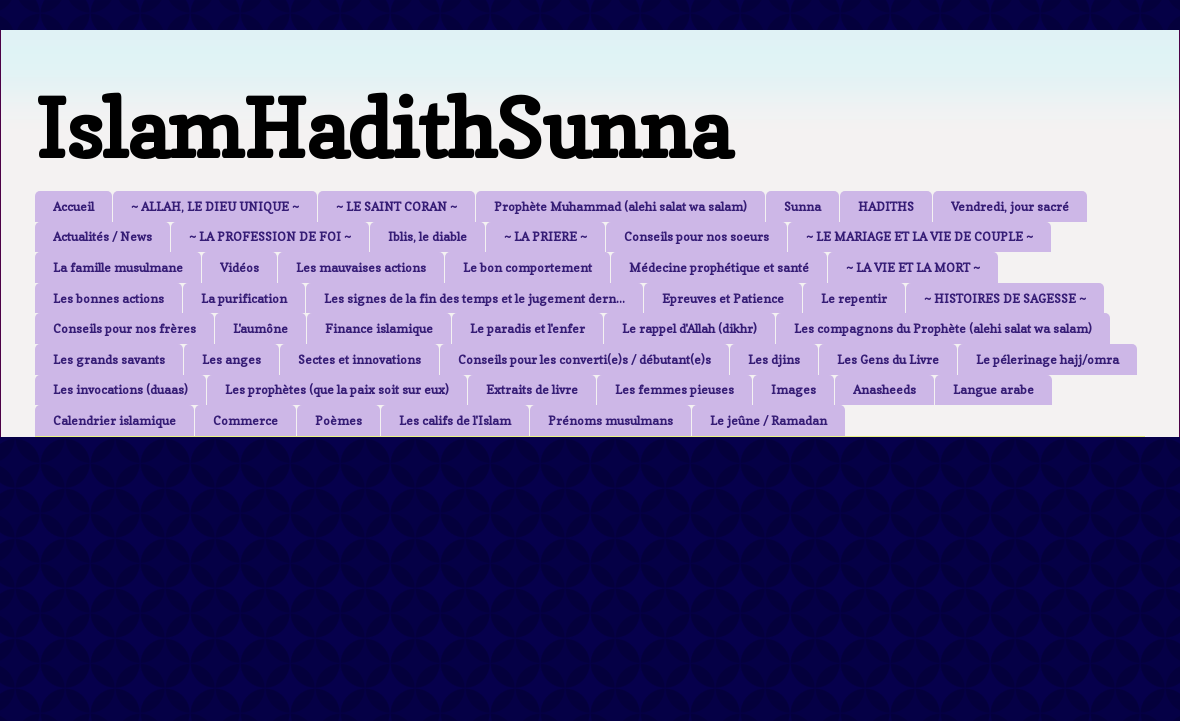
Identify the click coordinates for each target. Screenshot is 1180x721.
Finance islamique (379, 328)
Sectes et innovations (359, 359)
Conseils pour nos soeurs (696, 236)
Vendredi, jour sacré (1010, 206)
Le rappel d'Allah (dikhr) (689, 328)
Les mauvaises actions (361, 267)
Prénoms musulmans (610, 420)
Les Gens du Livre (888, 359)
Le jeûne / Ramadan (768, 420)
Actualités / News (102, 236)
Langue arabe (993, 389)
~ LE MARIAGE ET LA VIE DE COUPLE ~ (919, 236)
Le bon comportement (527, 267)
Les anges (231, 359)
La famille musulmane (118, 267)
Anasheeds (884, 389)
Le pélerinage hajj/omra (1047, 359)
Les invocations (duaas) (120, 389)
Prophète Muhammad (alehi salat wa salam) (620, 206)
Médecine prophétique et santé (719, 267)
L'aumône (260, 328)
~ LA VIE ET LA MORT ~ (913, 267)
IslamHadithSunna (383, 128)
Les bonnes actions (108, 298)
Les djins (774, 359)
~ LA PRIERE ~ (545, 236)
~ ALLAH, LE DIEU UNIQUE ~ (215, 206)
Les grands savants (109, 359)
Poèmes (338, 420)
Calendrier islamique (114, 420)
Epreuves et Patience (723, 298)
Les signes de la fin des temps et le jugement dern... (474, 298)
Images (793, 389)
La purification (244, 298)
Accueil (73, 206)
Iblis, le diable (427, 236)
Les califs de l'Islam (455, 420)
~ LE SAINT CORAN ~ (396, 206)
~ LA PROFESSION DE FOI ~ (270, 236)
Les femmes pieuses (674, 389)
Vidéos (239, 267)
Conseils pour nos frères (124, 328)
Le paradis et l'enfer (527, 328)
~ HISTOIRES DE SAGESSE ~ (1005, 298)
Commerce (245, 420)
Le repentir (854, 298)
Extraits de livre (532, 389)
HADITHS (886, 206)
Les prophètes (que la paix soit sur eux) (337, 389)
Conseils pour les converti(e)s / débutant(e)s (584, 359)
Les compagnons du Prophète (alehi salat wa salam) (943, 328)
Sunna (802, 206)
